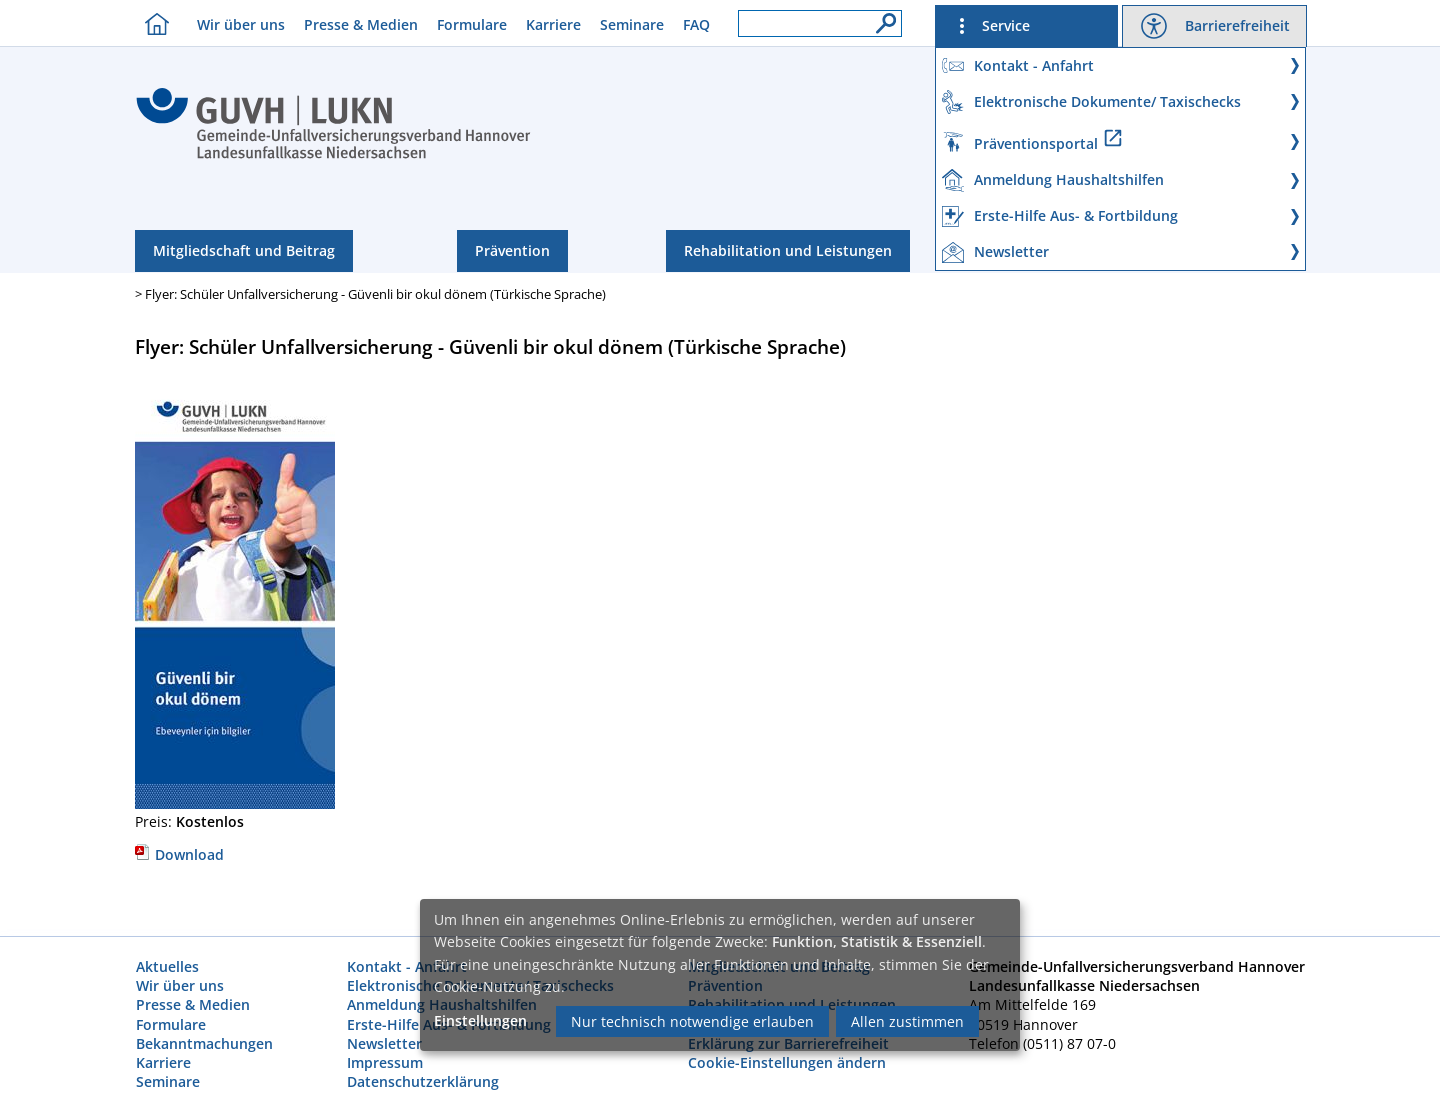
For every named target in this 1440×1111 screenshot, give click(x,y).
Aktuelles (167, 966)
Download (179, 854)
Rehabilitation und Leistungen (788, 250)
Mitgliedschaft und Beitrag (244, 250)
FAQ (696, 24)
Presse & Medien (361, 24)
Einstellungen (480, 1020)
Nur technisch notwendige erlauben (692, 1021)
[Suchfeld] (820, 23)
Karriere (553, 24)
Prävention (512, 250)
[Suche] (881, 18)
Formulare (472, 24)
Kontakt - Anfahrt (407, 966)
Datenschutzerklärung (423, 1081)
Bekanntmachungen (204, 1043)
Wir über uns (241, 24)
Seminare (632, 24)
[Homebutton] (152, 23)
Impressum (385, 1062)
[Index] (333, 156)
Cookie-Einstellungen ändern (787, 1062)
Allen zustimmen (907, 1021)
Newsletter (384, 1043)
